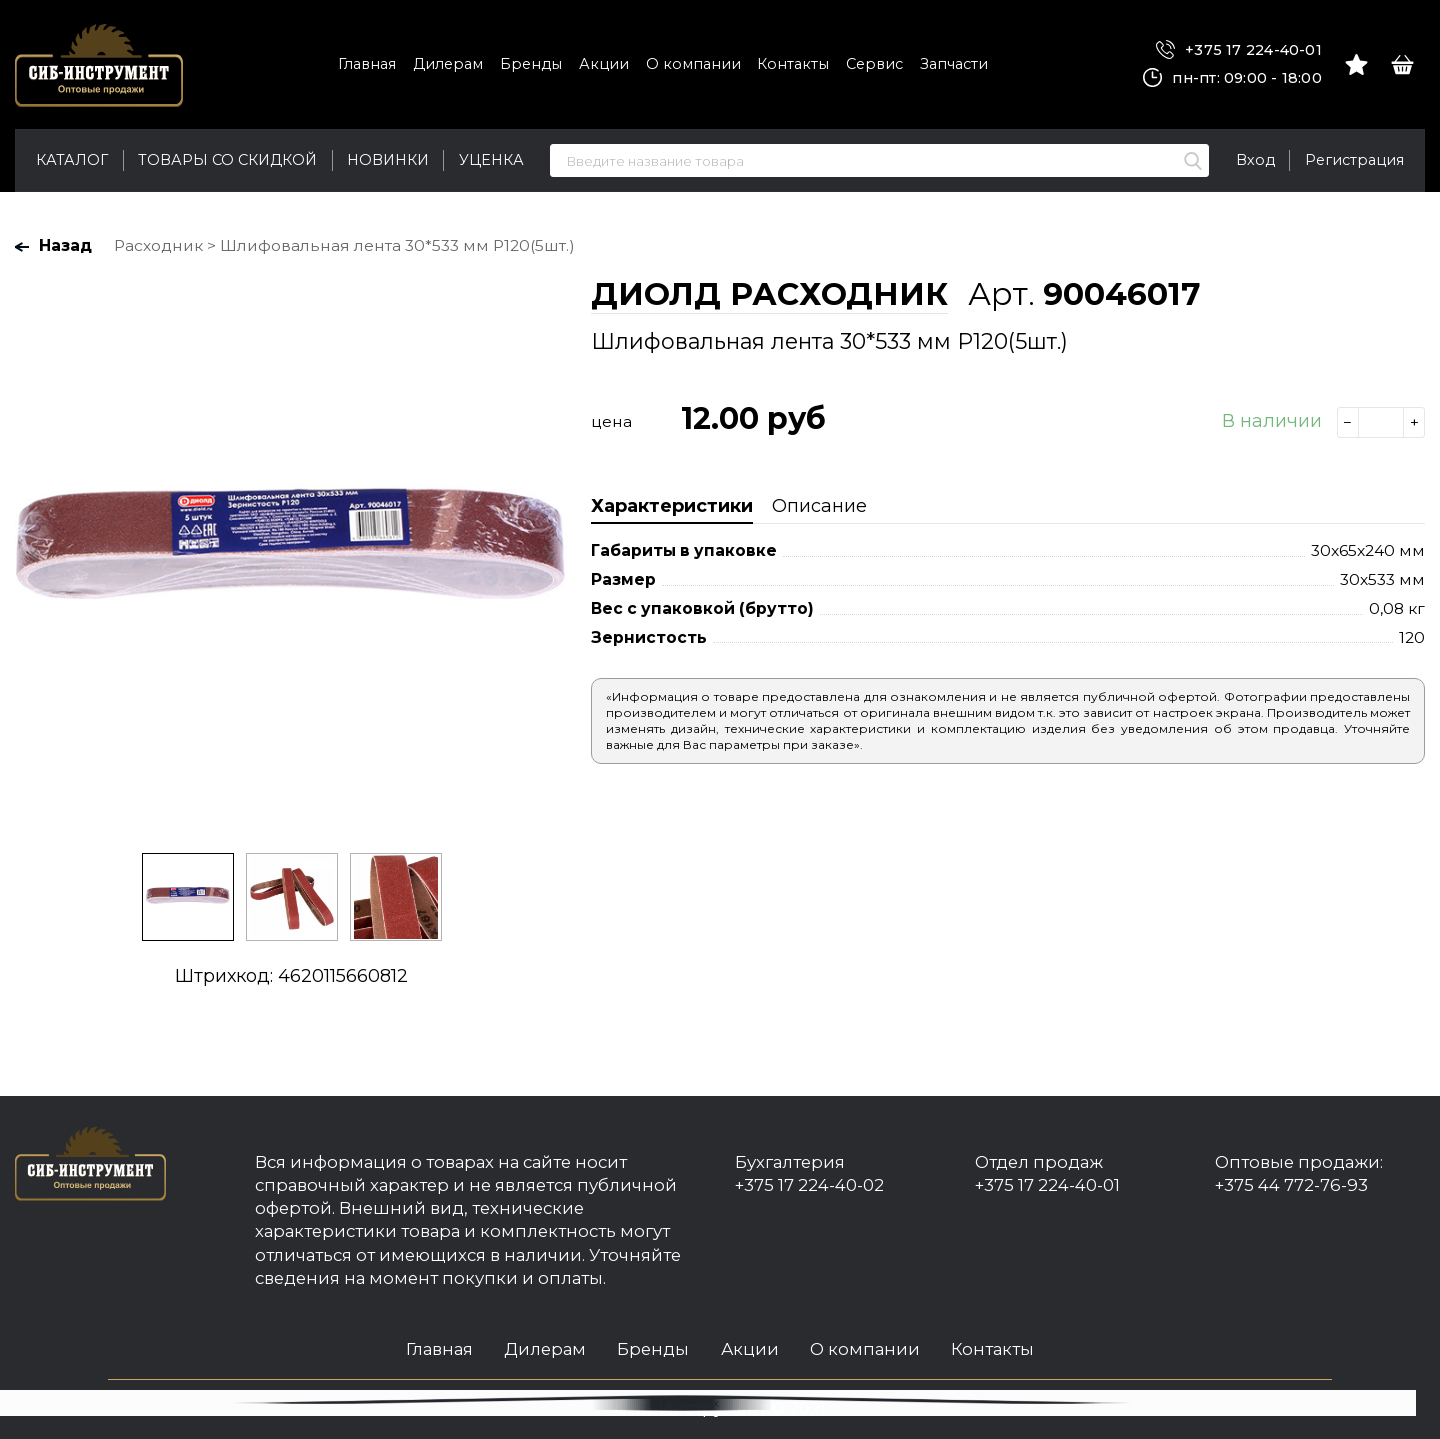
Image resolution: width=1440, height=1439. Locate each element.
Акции (604, 64)
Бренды (531, 64)
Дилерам (448, 64)
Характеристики (672, 506)
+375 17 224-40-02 (809, 1185)
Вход (1255, 160)
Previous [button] (36, 555)
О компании (693, 64)
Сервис (874, 64)
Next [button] (546, 555)
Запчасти (954, 64)
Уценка (491, 160)
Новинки (388, 160)
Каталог (72, 160)
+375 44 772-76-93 (1291, 1185)
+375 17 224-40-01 (1239, 50)
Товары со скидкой (227, 160)
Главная (367, 64)
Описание (819, 506)
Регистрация (1354, 160)
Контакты (793, 64)
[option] (291, 554)
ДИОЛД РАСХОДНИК (769, 294)
